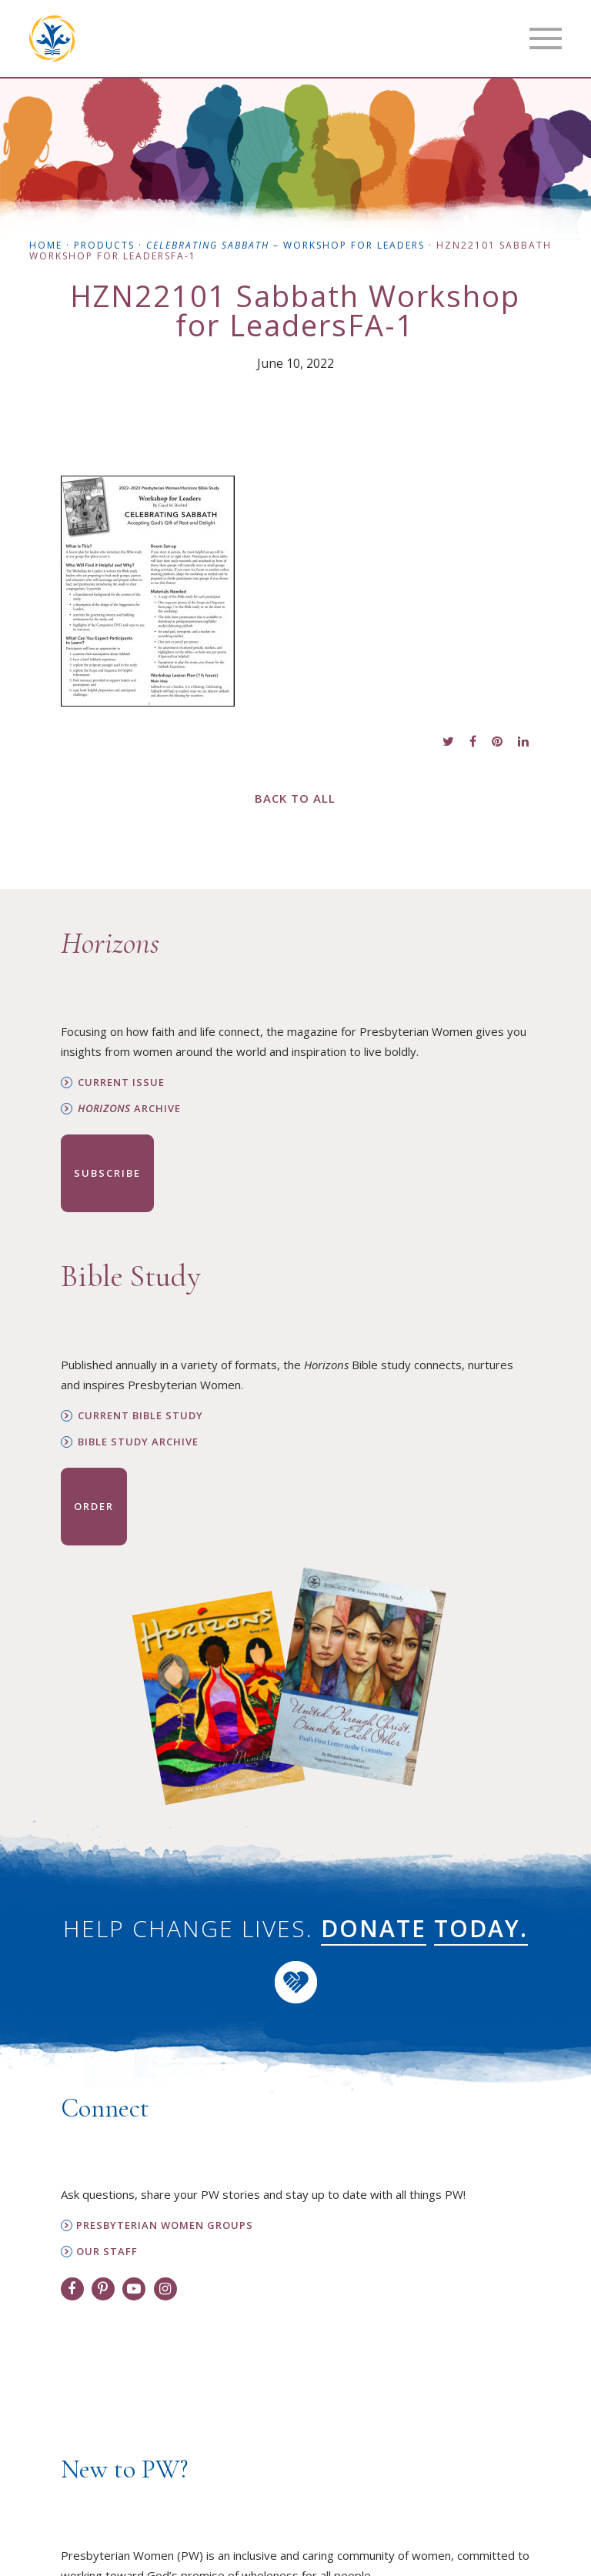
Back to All (295, 798)
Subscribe (107, 1173)
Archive (129, 1109)
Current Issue (121, 1083)
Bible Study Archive (138, 1442)
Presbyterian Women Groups (164, 2225)
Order (94, 1506)
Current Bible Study (140, 1416)
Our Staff (107, 2252)
